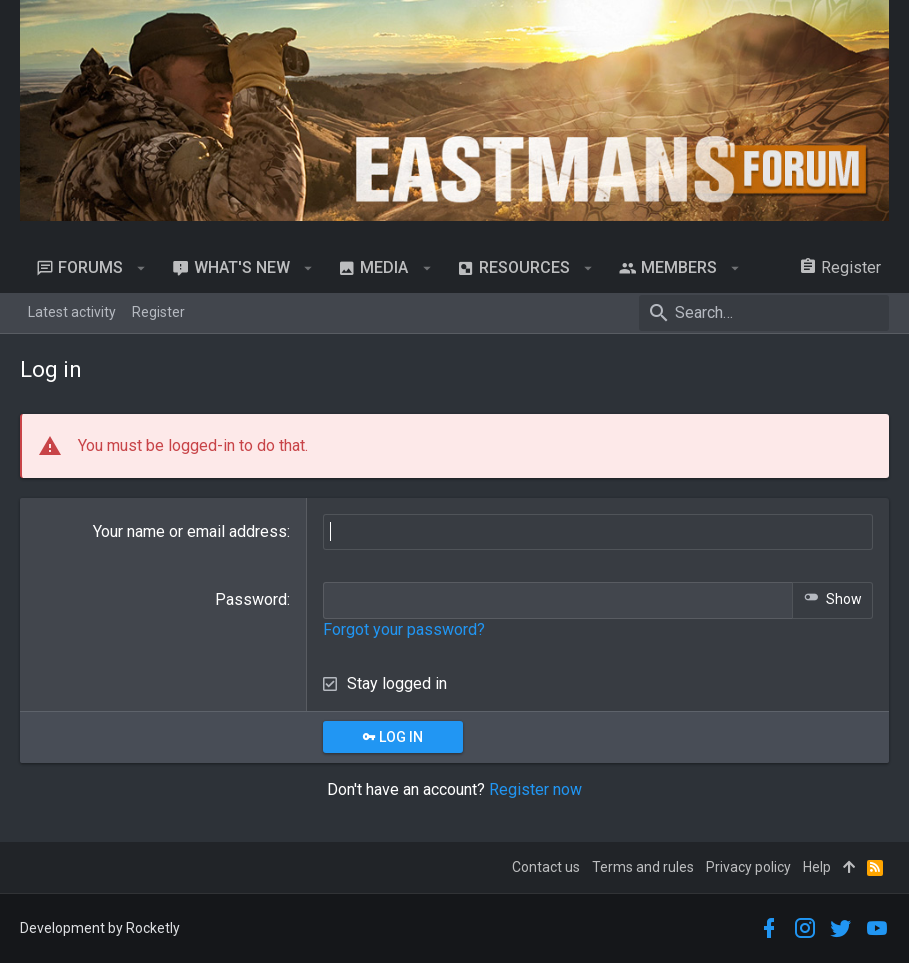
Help (817, 867)
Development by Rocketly (100, 928)
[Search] (764, 313)
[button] (141, 268)
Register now (535, 789)
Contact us (546, 867)
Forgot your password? (404, 629)
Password (251, 599)
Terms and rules (643, 867)
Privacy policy (748, 867)
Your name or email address (190, 531)
